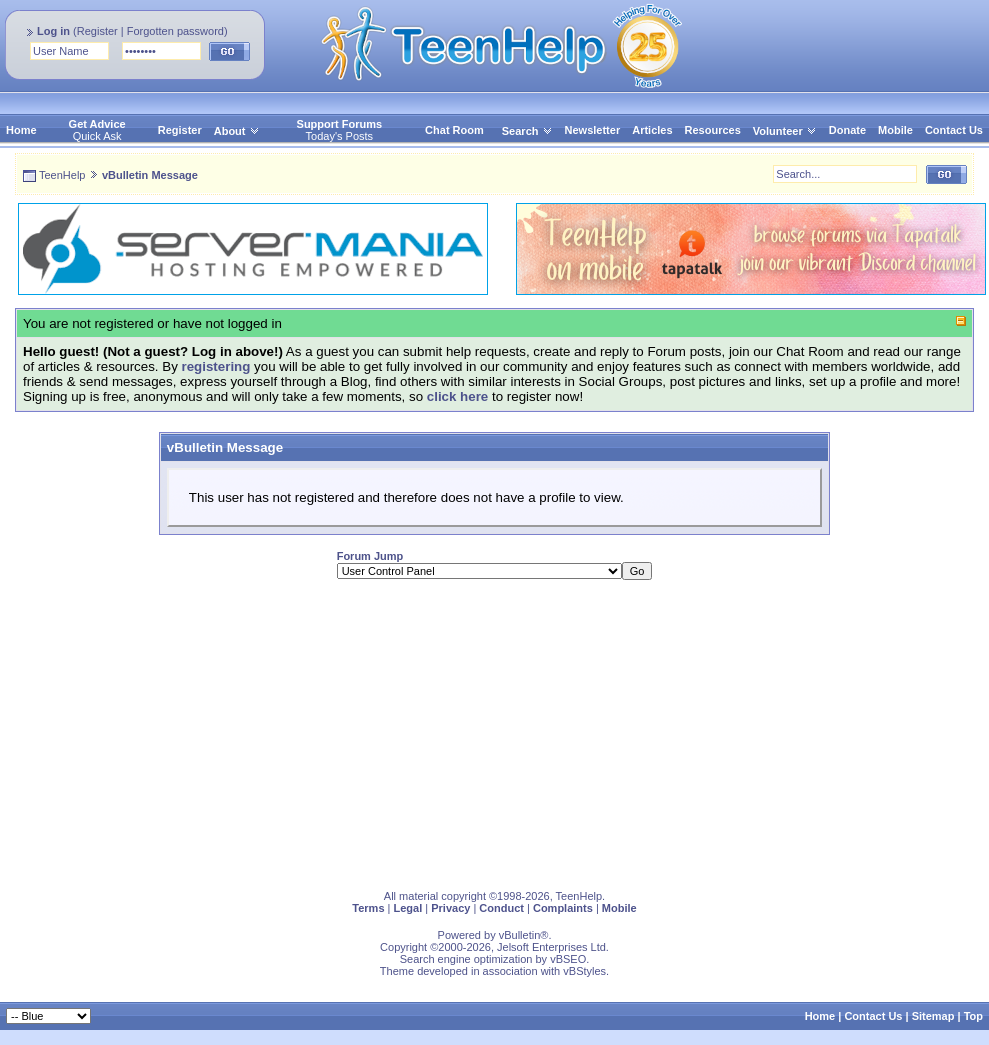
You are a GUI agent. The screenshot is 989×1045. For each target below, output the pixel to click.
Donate (847, 130)
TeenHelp (62, 175)
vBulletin (520, 935)
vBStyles (584, 971)
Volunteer (778, 131)
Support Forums (340, 124)
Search (527, 131)
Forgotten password (175, 31)
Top (973, 1016)
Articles (652, 130)
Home (21, 130)
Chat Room (454, 130)
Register (97, 31)
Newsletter (593, 130)
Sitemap (933, 1016)
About (230, 131)
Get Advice (97, 124)
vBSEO (568, 959)
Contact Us (954, 130)
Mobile (895, 130)
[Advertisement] (429, 735)
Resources (713, 130)
